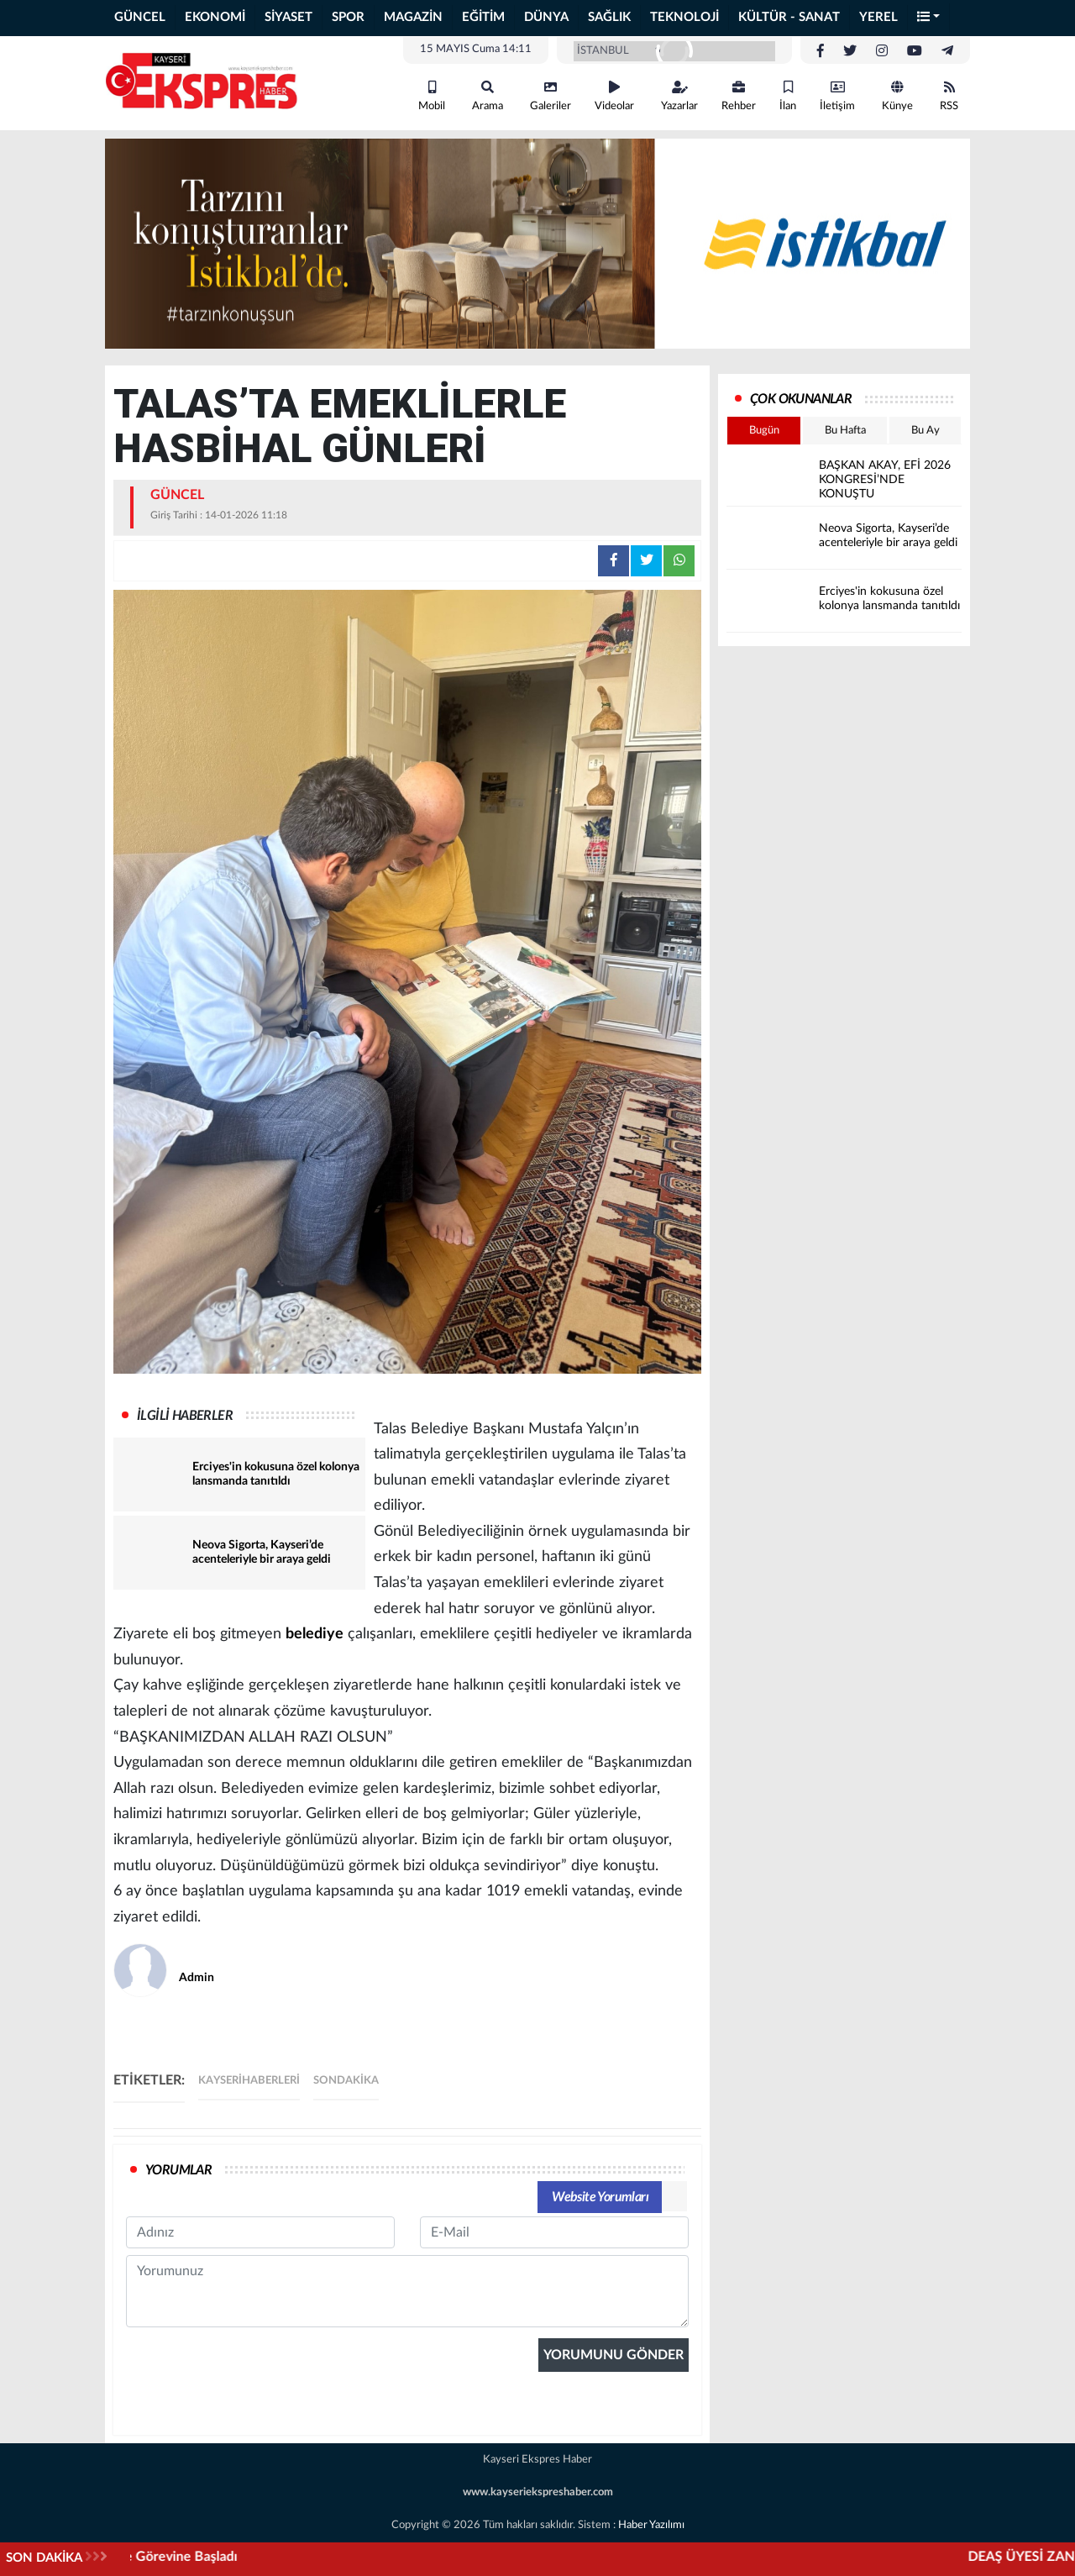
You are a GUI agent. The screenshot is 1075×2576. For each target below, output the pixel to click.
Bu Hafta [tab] (845, 430)
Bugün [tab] (764, 430)
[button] (929, 18)
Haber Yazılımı (651, 2525)
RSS (949, 96)
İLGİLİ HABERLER (185, 1415)
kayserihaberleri (249, 2080)
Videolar (614, 96)
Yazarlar (679, 96)
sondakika (346, 2080)
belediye (314, 1634)
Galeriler (550, 96)
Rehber (738, 96)
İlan (787, 96)
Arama (487, 96)
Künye (897, 96)
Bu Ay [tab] (925, 430)
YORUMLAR (178, 2170)
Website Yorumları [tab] (600, 2197)
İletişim (837, 96)
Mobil (431, 96)
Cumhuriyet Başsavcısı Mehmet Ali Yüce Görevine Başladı (302, 2556)
